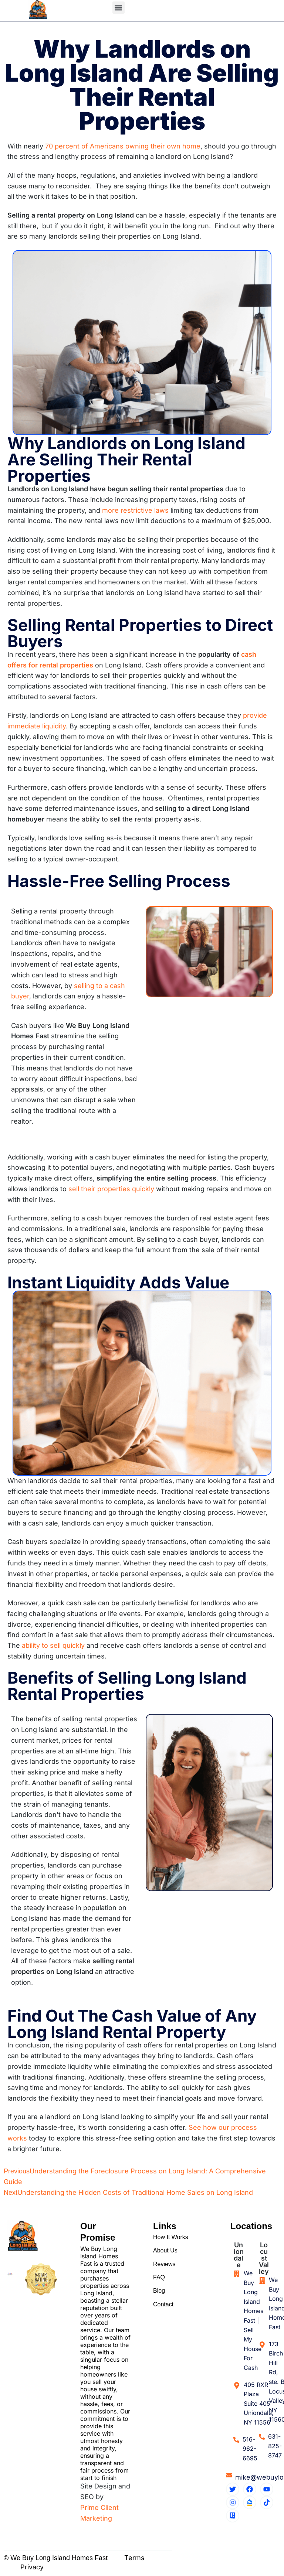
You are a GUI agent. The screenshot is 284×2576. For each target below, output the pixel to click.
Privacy (32, 2567)
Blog (159, 2297)
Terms (134, 2558)
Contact (163, 2312)
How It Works (170, 2238)
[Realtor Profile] (232, 2515)
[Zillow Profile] (249, 2502)
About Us (165, 2252)
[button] (118, 7)
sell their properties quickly (111, 1189)
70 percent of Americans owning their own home (122, 146)
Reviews (164, 2267)
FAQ (159, 2282)
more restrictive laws (135, 510)
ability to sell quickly (53, 1645)
